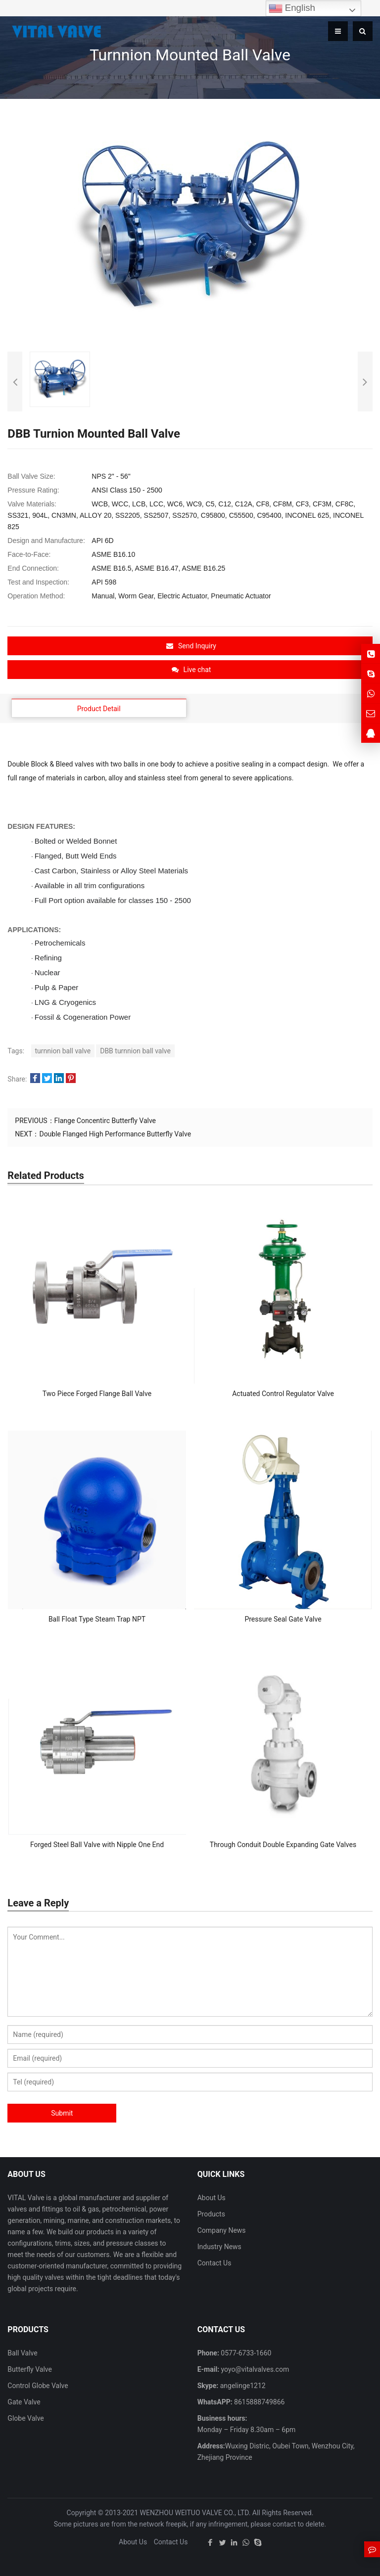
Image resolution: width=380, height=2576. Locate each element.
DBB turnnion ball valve (135, 1051)
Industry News (219, 2247)
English (292, 8)
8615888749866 (259, 2402)
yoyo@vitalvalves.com (254, 2369)
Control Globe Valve (37, 2386)
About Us (211, 2198)
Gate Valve (23, 2402)
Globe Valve (25, 2418)
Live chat (191, 670)
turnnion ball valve (63, 1051)
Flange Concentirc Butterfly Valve (105, 1121)
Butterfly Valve (29, 2369)
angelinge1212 (241, 2386)
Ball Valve (22, 2353)
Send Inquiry (191, 646)
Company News (221, 2230)
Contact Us (214, 2263)
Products (211, 2214)
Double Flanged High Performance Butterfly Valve (115, 1134)
